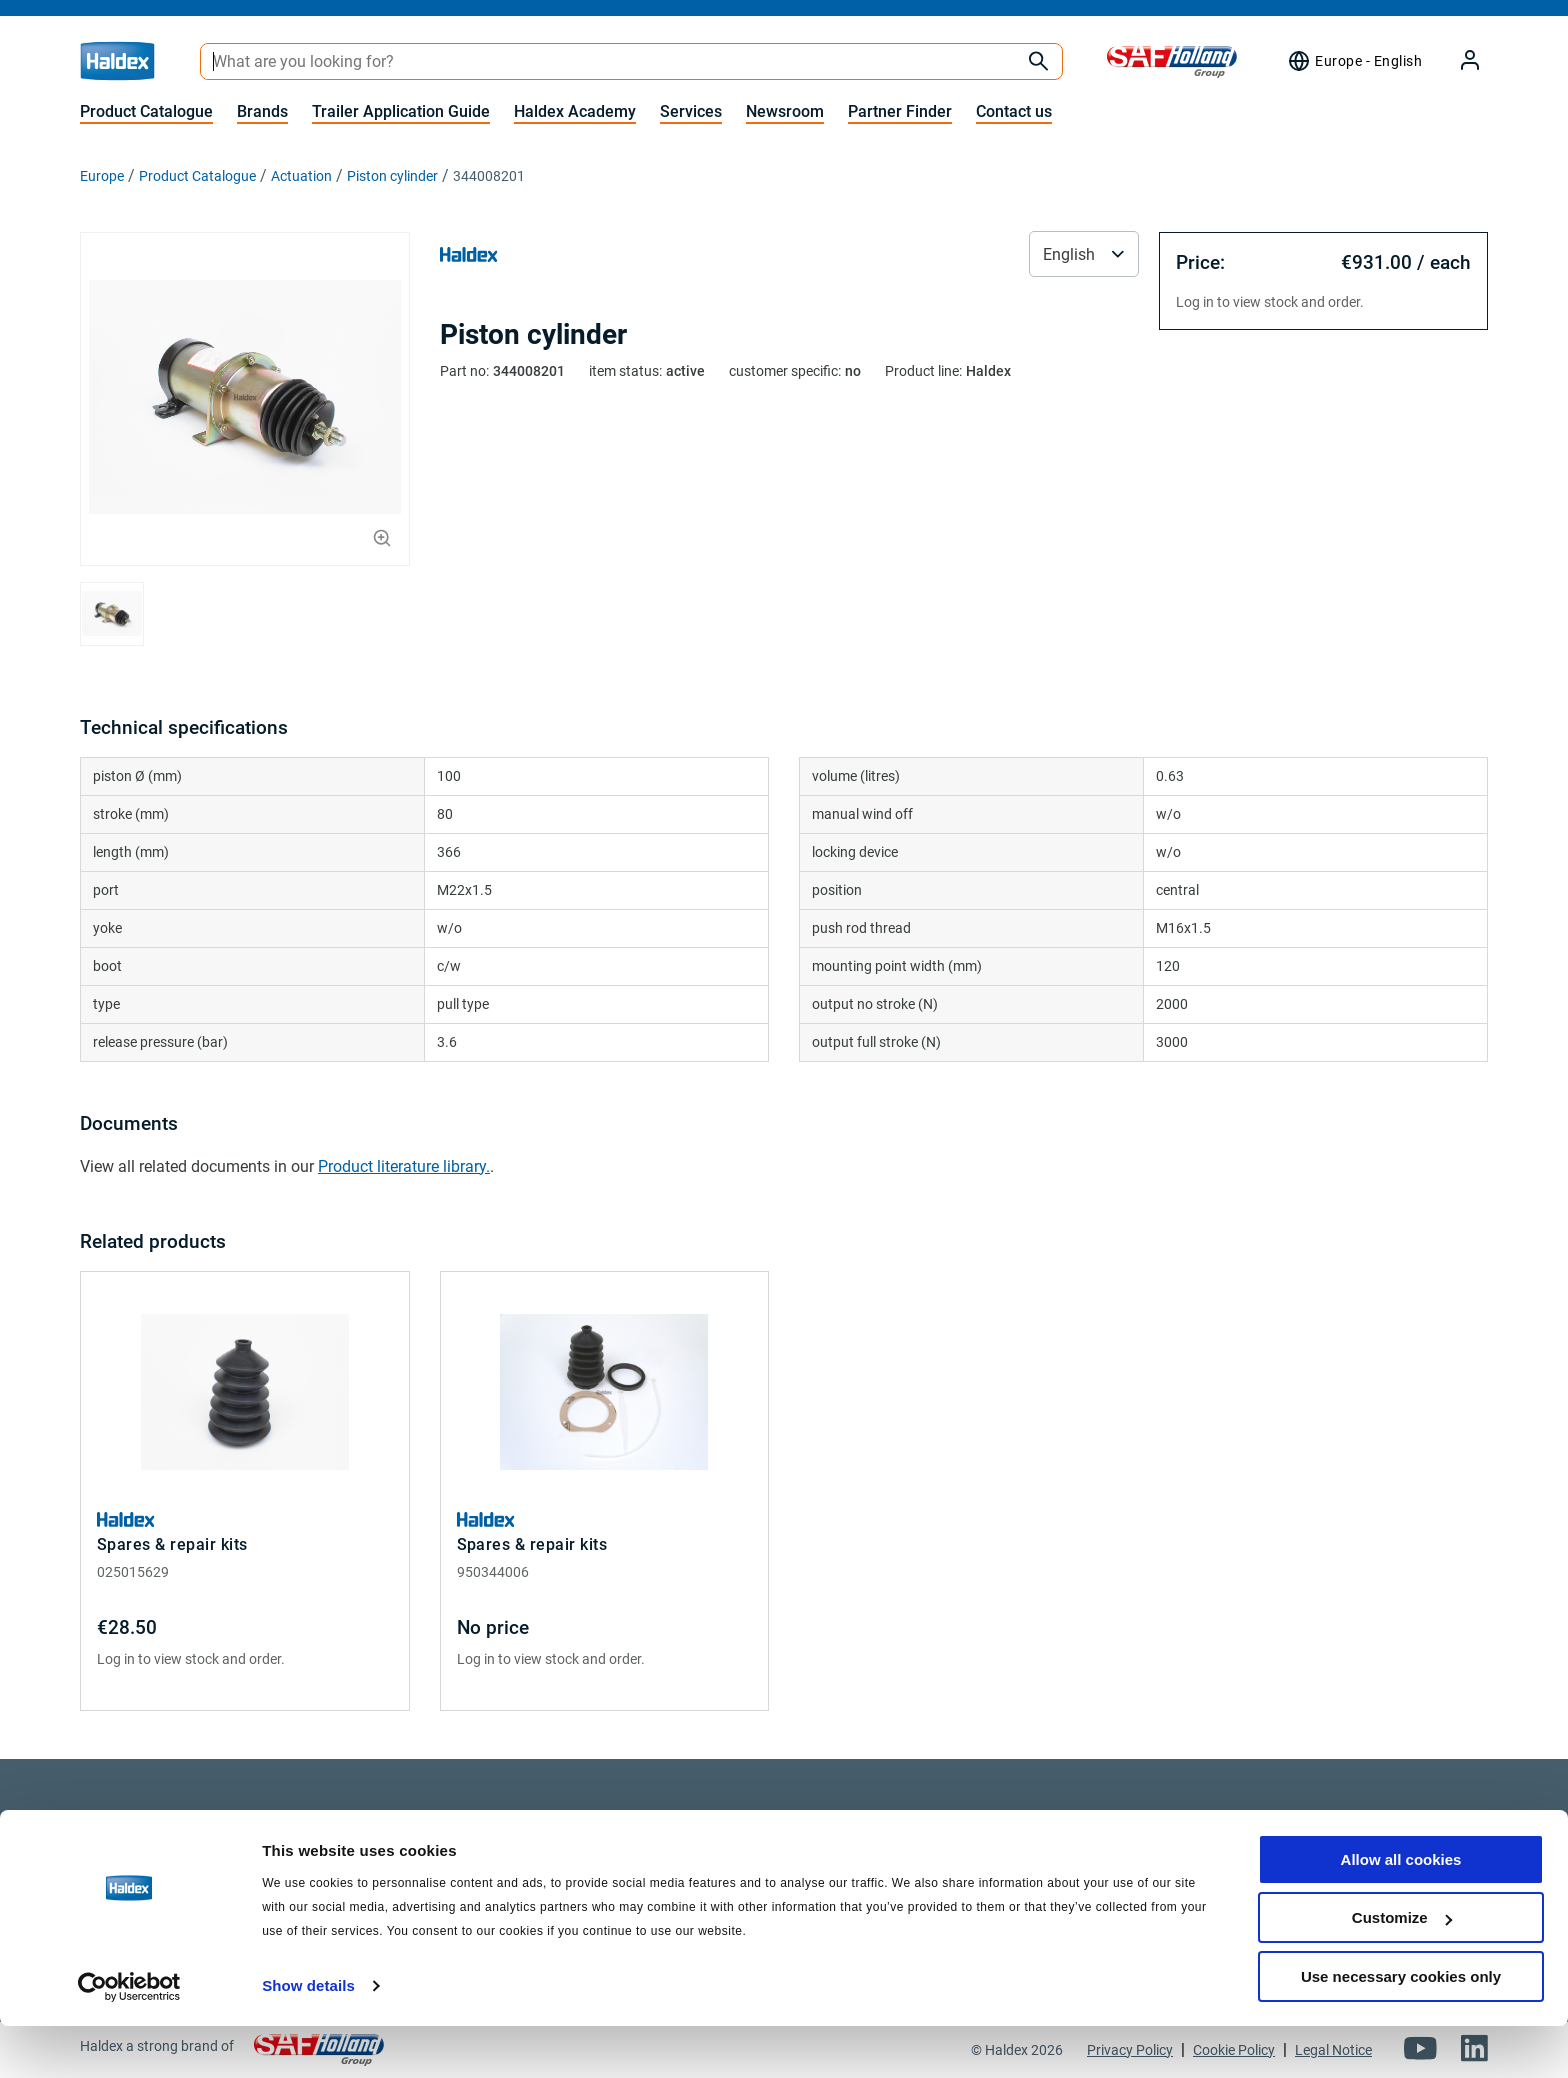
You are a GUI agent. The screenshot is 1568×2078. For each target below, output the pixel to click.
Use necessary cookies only (1401, 2028)
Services (691, 111)
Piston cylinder (392, 176)
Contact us (1014, 111)
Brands (262, 111)
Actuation (301, 176)
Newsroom (785, 111)
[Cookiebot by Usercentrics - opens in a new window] (129, 2039)
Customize (1402, 1970)
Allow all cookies (1401, 1911)
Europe (102, 176)
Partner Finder (900, 111)
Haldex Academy (575, 111)
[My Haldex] (1458, 61)
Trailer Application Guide (401, 111)
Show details (308, 2037)
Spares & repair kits (172, 1544)
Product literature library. (404, 1166)
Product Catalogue (146, 111)
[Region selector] (1354, 61)
